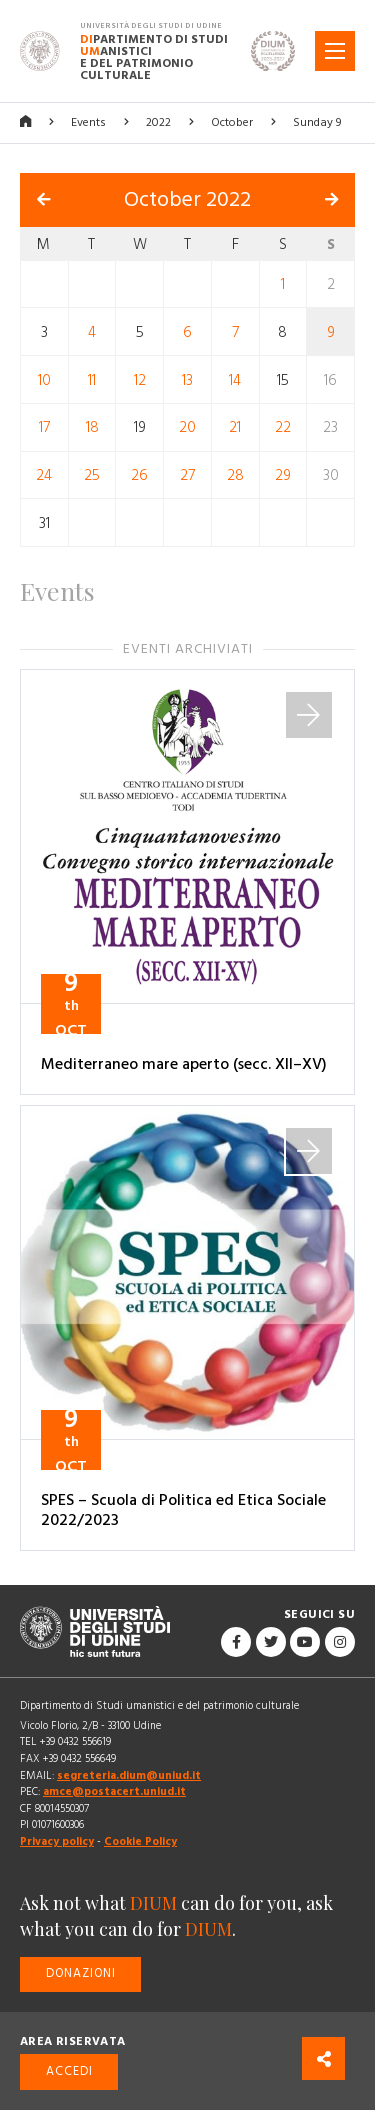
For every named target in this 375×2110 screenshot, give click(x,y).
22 (283, 427)
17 (44, 427)
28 (235, 475)
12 (140, 379)
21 (235, 427)
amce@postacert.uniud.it (114, 1791)
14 (235, 379)
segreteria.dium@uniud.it (129, 1775)
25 (92, 475)
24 (44, 475)
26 (139, 475)
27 (187, 475)
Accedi (69, 2071)
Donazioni (81, 1973)
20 (187, 427)
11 (92, 379)
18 (92, 427)
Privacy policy (57, 1841)
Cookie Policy (140, 1841)
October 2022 (187, 200)
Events (88, 122)
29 (283, 475)
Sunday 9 (317, 122)
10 (44, 379)
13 (187, 379)
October (232, 122)
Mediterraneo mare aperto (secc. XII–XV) (184, 1064)
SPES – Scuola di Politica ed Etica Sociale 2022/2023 (183, 1510)
